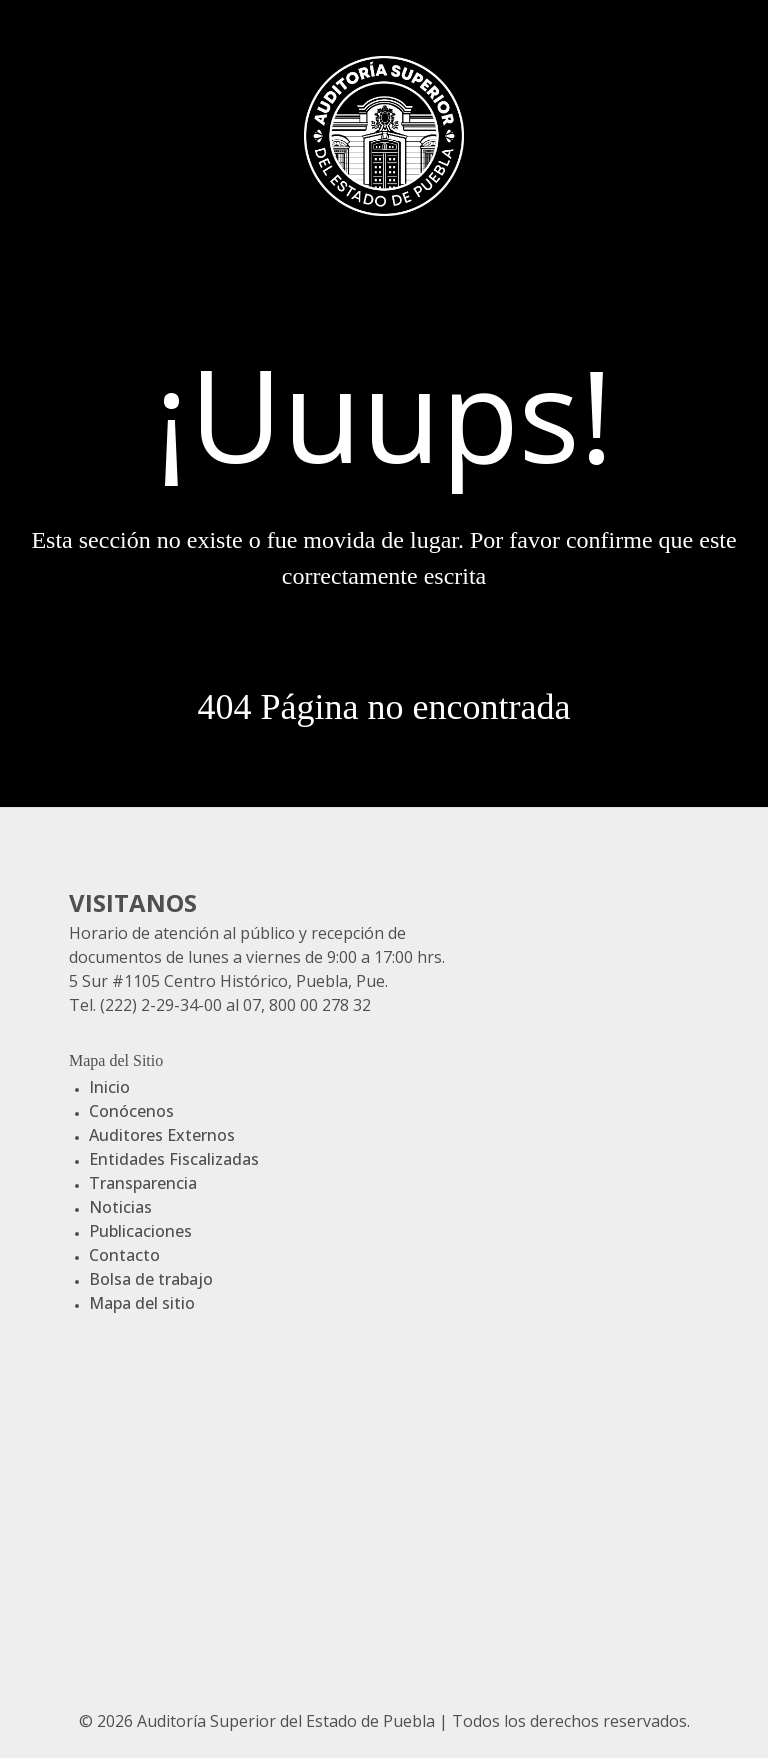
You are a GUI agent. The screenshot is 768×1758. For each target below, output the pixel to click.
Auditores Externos (162, 1135)
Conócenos (131, 1111)
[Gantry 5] (384, 133)
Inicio (109, 1087)
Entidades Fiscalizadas (174, 1159)
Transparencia (143, 1183)
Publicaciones (140, 1231)
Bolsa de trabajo (151, 1279)
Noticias (120, 1207)
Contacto (124, 1255)
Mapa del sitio (142, 1303)
